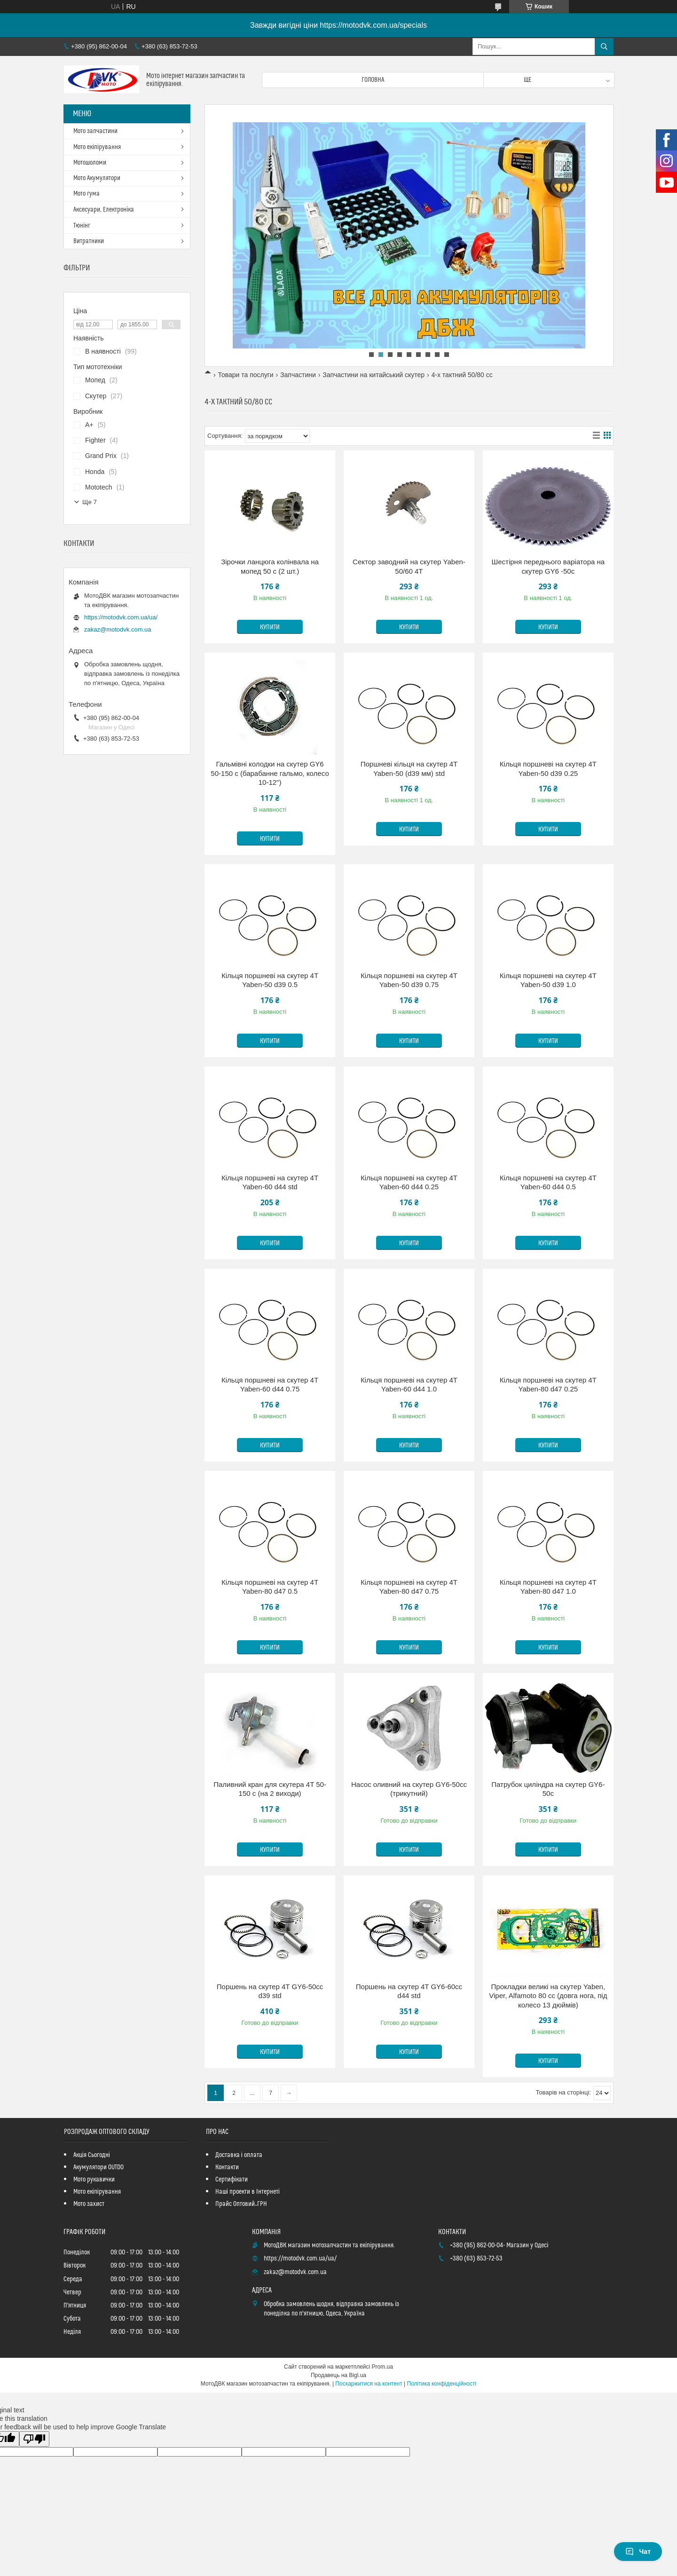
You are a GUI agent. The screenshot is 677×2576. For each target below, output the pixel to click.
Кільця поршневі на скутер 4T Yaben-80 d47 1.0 (548, 1587)
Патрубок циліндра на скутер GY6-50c (548, 1789)
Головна (373, 80)
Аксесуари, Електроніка (103, 209)
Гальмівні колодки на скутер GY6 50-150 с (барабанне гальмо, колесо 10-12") (270, 773)
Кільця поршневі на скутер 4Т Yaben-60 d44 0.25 (409, 1182)
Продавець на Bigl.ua (338, 2375)
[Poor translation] (34, 2439)
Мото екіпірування (97, 147)
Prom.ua (382, 2366)
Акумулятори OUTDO (98, 2167)
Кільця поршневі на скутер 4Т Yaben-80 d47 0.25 (548, 1384)
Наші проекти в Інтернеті (247, 2192)
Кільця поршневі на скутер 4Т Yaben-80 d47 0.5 (269, 1587)
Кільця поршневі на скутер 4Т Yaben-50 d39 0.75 (409, 980)
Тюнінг (81, 225)
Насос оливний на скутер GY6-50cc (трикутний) (409, 1789)
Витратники (88, 241)
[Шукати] (604, 46)
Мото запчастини (95, 131)
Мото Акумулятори (96, 178)
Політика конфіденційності (442, 2383)
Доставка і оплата (238, 2155)
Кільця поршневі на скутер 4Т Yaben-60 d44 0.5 (548, 1182)
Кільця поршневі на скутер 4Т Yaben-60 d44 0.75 (269, 1384)
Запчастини (298, 375)
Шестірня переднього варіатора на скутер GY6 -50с (548, 566)
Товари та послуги (245, 375)
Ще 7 (89, 502)
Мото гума (86, 194)
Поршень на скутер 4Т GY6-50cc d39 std (270, 1991)
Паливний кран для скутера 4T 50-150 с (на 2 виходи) (269, 1789)
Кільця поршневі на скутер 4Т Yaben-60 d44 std (269, 1182)
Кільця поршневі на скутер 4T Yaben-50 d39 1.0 (548, 980)
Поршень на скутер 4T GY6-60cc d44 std (409, 1991)
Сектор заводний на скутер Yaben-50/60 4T (409, 566)
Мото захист (88, 2204)
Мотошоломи (89, 162)
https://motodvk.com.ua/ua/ (120, 617)
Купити (270, 627)
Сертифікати (231, 2179)
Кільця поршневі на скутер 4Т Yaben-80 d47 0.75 (409, 1587)
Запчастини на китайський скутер (374, 375)
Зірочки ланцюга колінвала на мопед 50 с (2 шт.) (270, 566)
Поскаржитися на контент (368, 2383)
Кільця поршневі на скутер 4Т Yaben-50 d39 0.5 (269, 980)
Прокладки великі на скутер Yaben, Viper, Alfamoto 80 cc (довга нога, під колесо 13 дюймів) (548, 1996)
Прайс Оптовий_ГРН (241, 2204)
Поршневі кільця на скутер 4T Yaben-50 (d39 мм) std (409, 768)
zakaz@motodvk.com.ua (117, 629)
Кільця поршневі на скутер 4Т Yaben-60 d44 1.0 (409, 1384)
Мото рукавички (94, 2179)
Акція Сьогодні (91, 2155)
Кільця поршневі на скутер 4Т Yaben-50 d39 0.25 (548, 768)
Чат (638, 2551)
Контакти (227, 2167)
